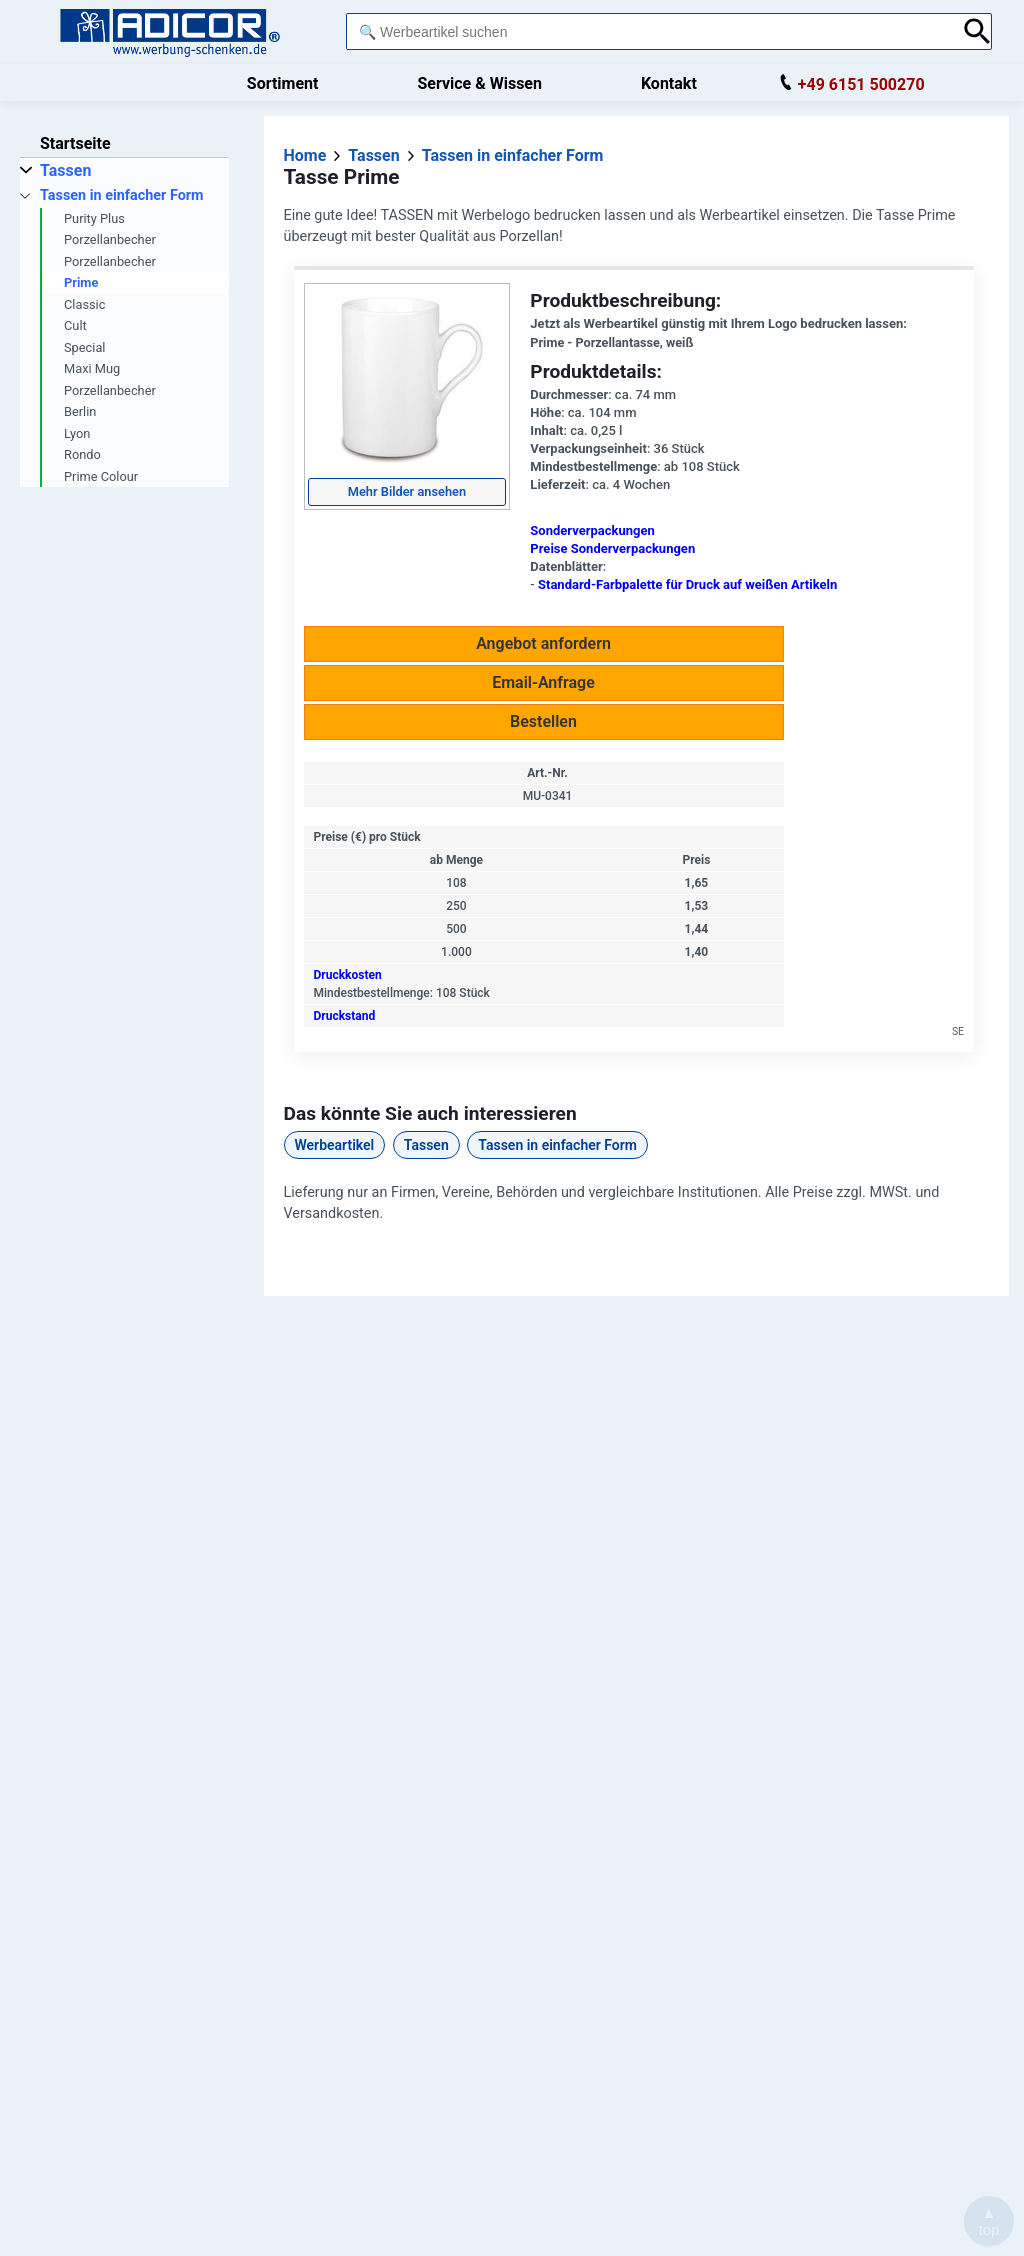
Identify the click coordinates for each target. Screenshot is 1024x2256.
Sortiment (283, 83)
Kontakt (669, 83)
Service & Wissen (479, 83)
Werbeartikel (335, 1145)
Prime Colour (101, 476)
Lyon (77, 433)
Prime (81, 282)
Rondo (82, 454)
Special (84, 347)
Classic (84, 304)
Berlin (80, 411)
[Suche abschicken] (977, 31)
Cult (75, 325)
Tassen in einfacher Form (557, 1145)
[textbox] (649, 31)
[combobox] (649, 31)
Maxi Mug (92, 368)
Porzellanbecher (110, 239)
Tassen (426, 1145)
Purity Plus (94, 218)
